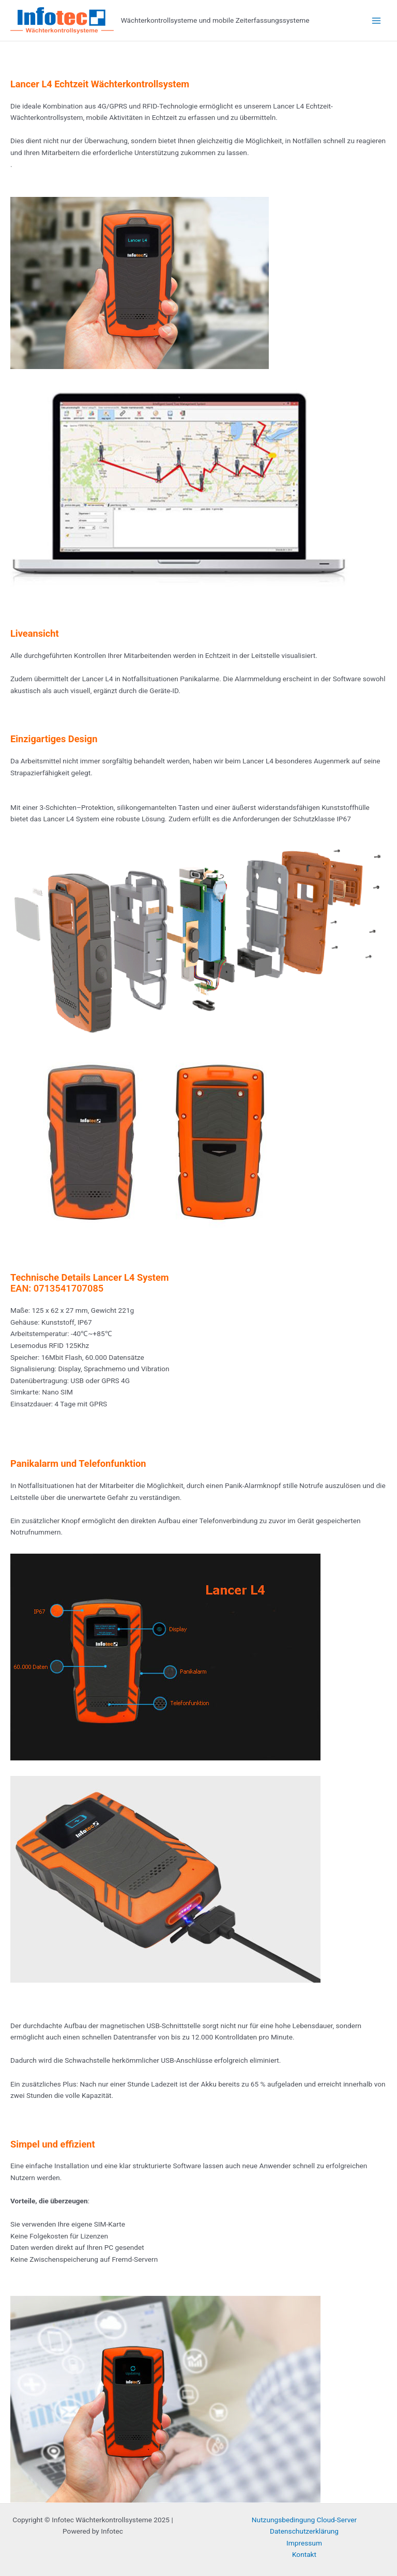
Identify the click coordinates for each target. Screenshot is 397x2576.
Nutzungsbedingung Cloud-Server (304, 2520)
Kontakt (304, 2554)
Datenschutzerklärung (304, 2531)
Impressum (304, 2543)
